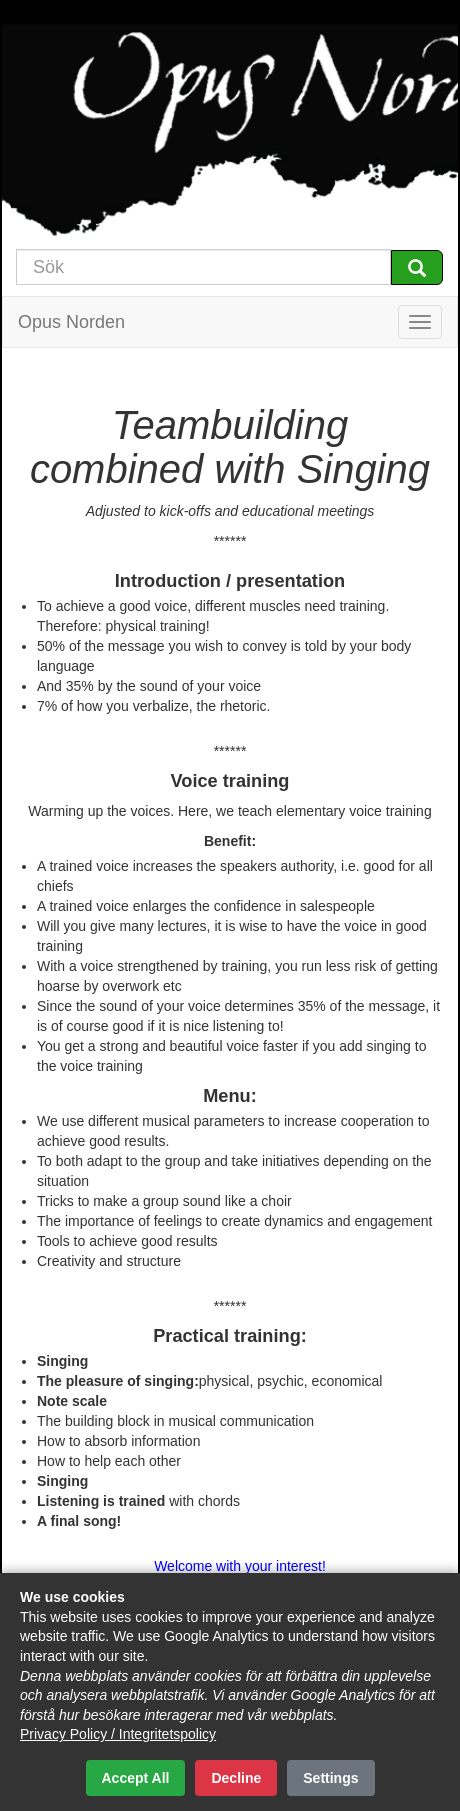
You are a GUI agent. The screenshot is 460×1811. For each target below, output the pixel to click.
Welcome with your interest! (240, 1566)
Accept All (136, 1778)
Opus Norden (71, 322)
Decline (236, 1778)
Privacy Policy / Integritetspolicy (118, 1734)
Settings (330, 1778)
